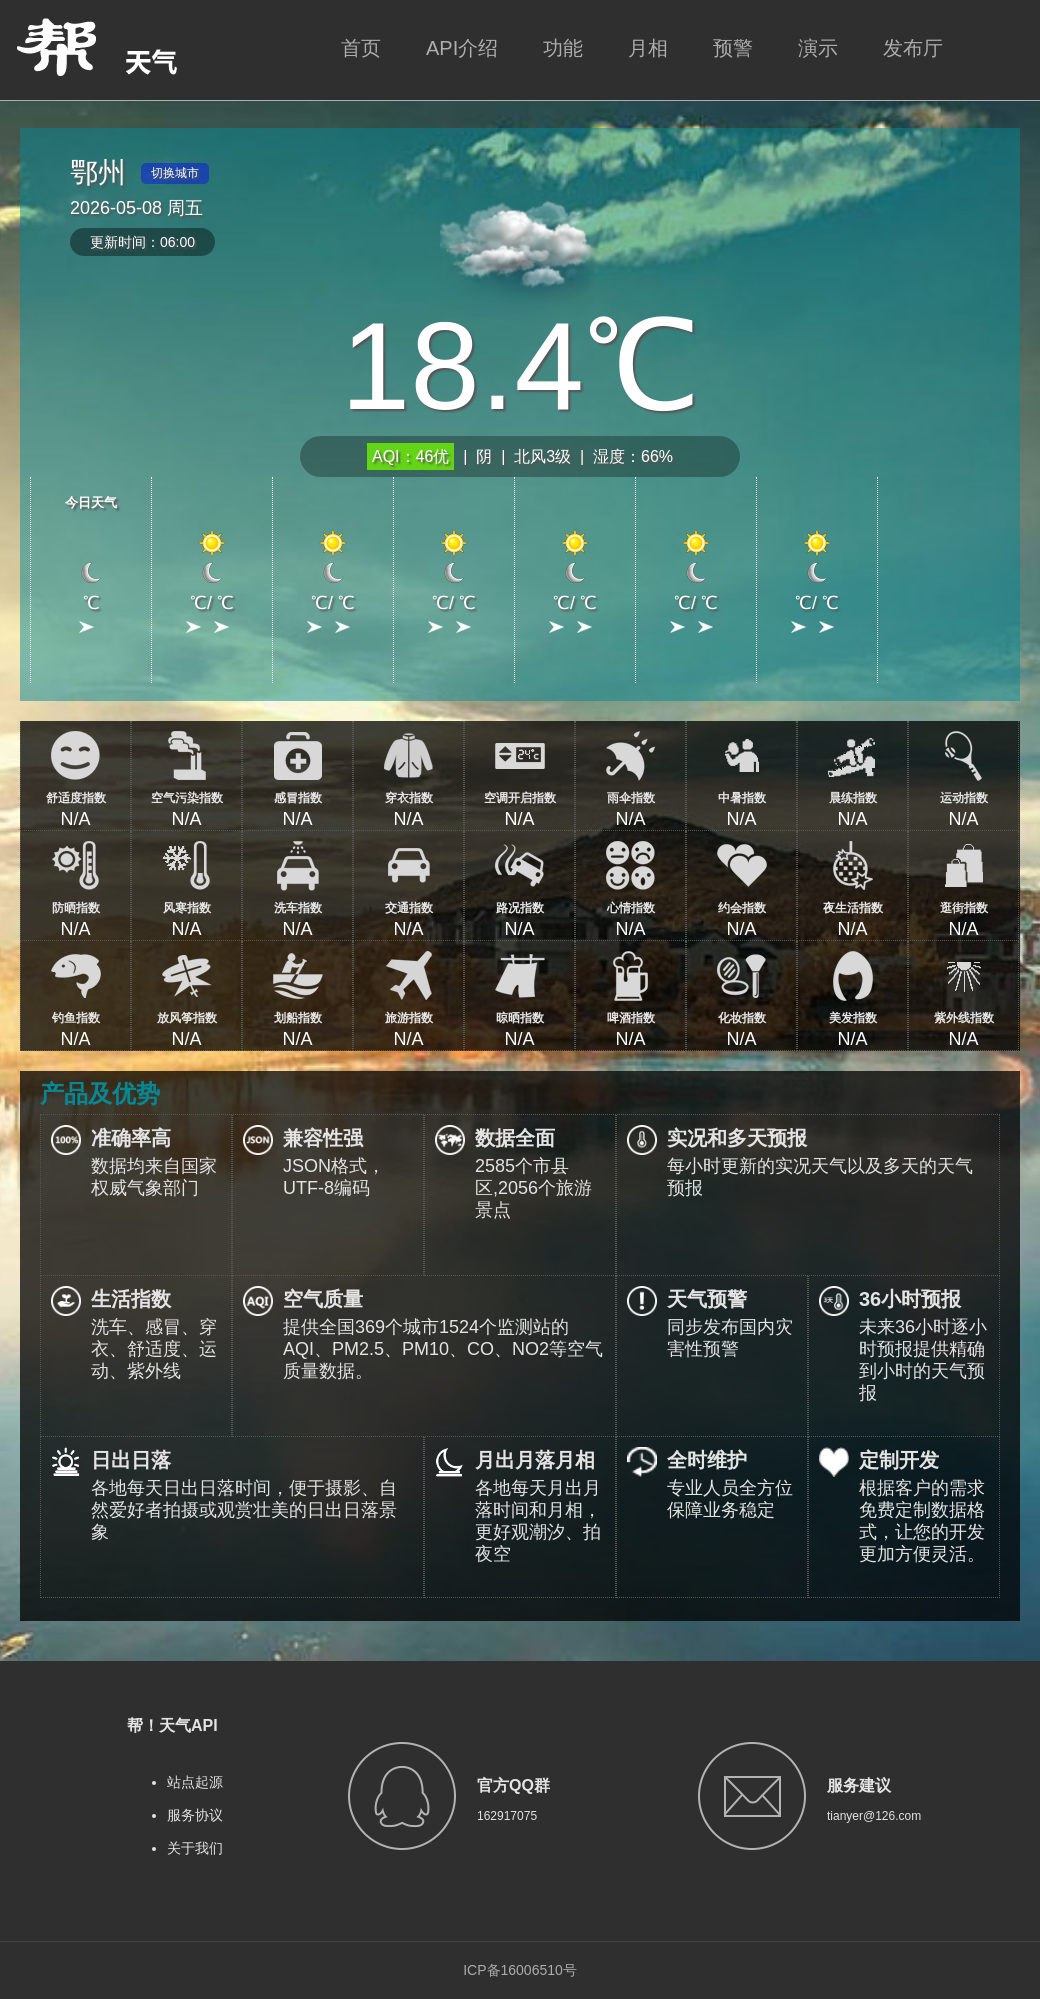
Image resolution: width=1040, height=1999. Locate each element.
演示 (818, 48)
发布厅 (913, 48)
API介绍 (462, 48)
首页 (361, 48)
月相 (648, 48)
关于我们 (195, 1848)
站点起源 (195, 1782)
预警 (733, 48)
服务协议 (195, 1815)
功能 (563, 48)
